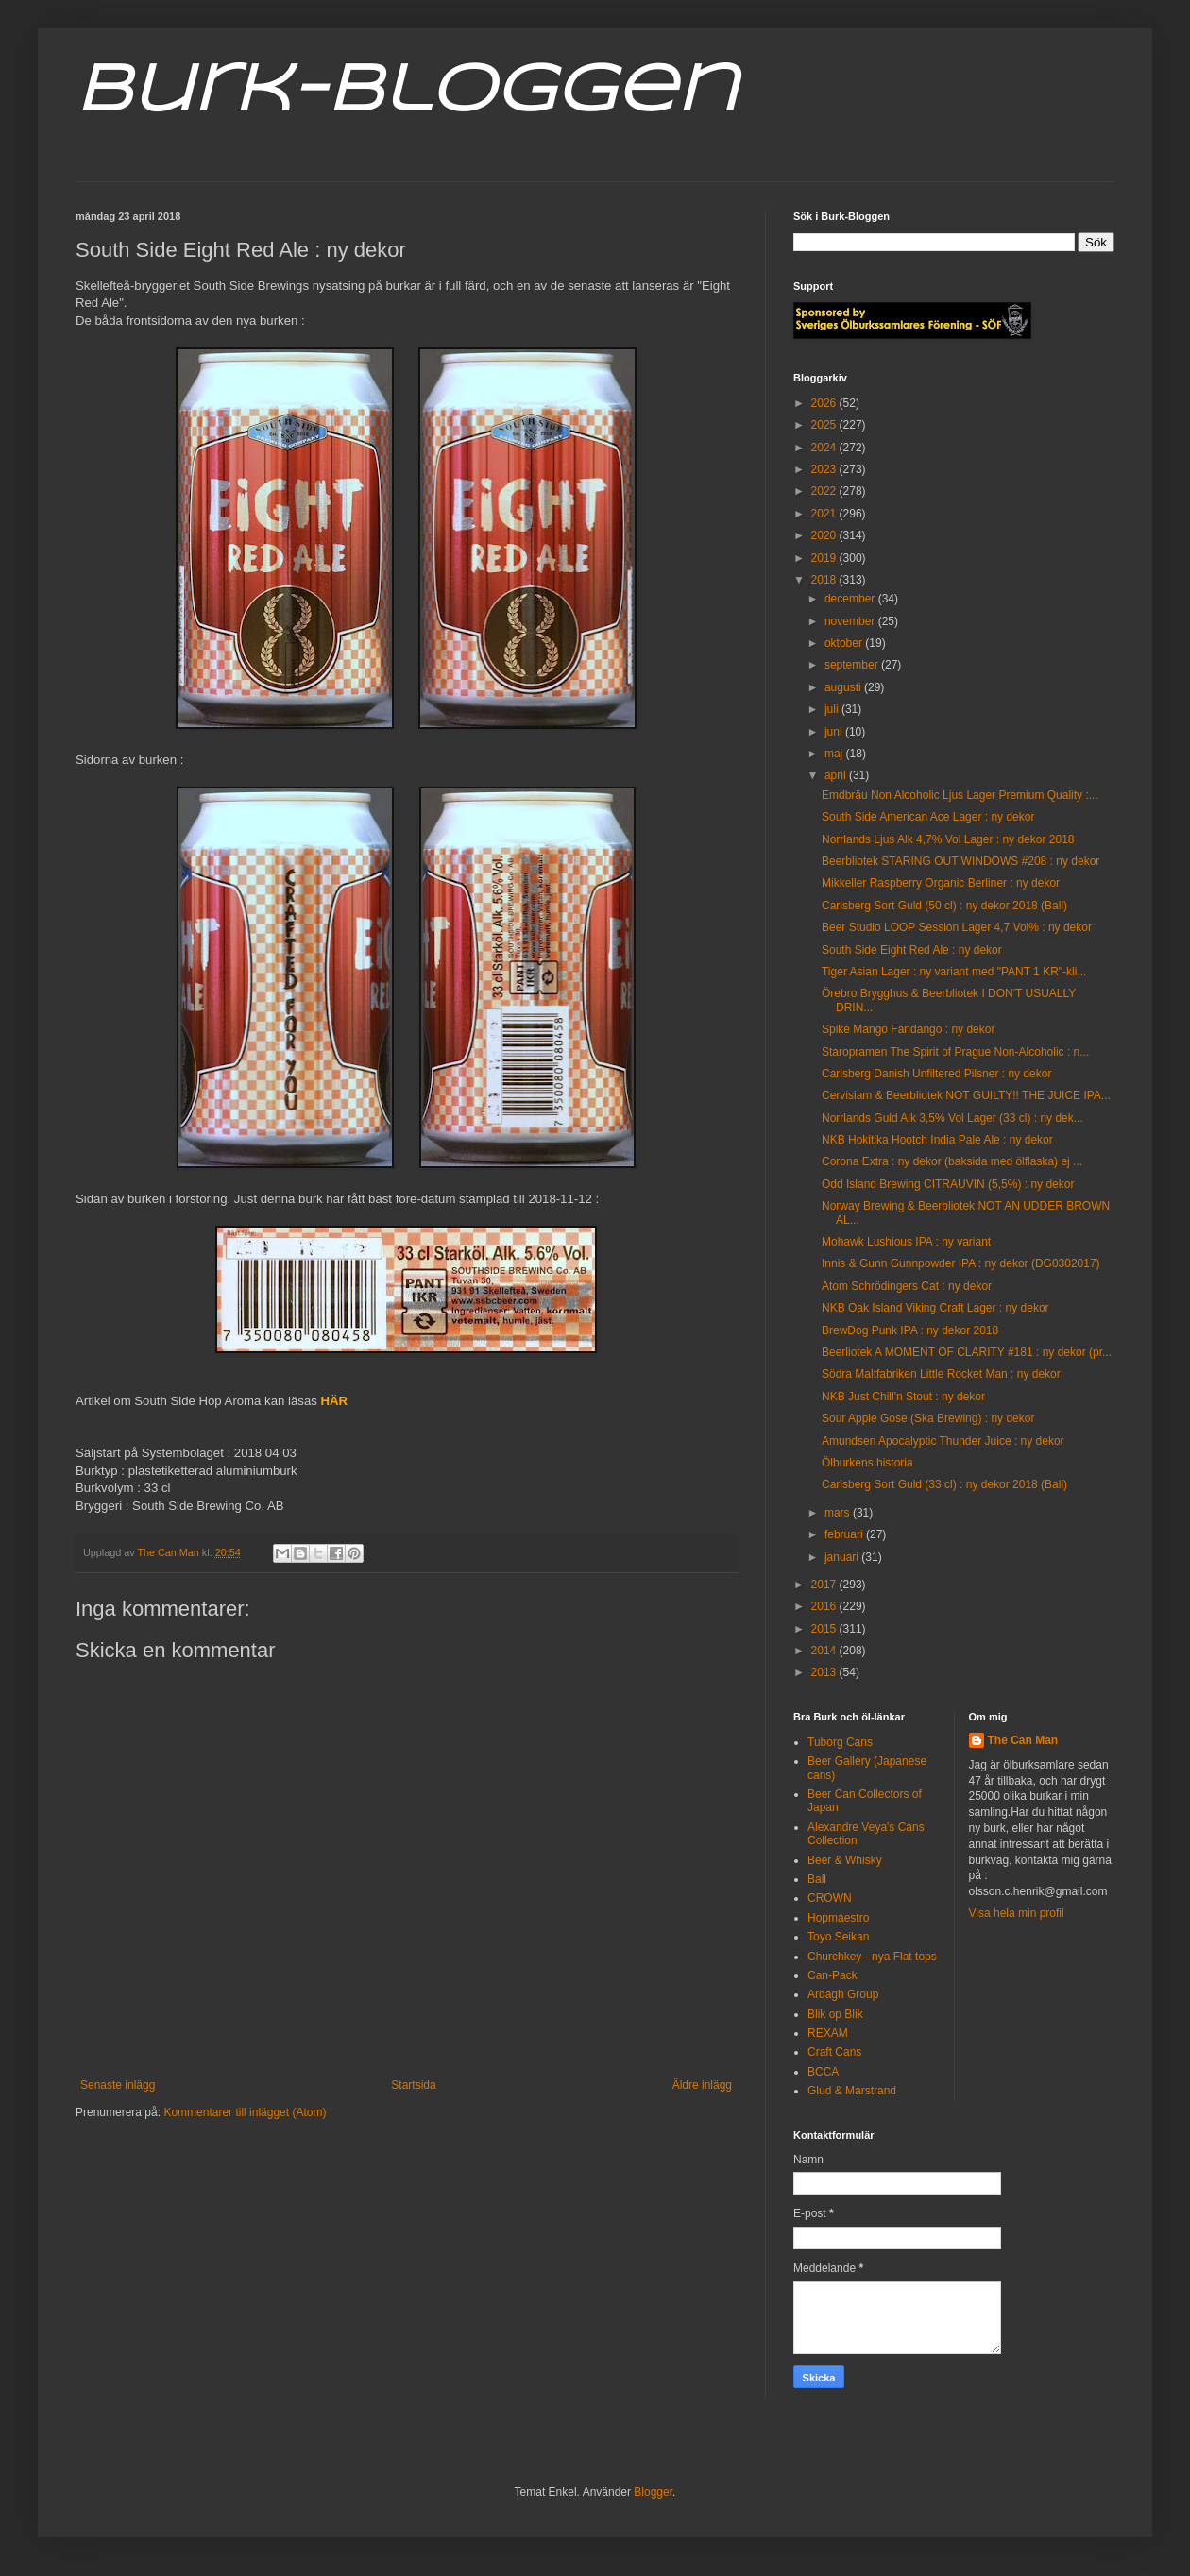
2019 (825, 558)
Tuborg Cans (840, 1742)
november (851, 621)
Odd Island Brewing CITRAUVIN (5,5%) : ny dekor (948, 1184)
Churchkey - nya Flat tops (872, 1956)
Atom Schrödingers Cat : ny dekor (907, 1286)
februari (845, 1534)
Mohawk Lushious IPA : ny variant (906, 1241)
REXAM (828, 2033)
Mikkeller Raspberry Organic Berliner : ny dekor (941, 883)
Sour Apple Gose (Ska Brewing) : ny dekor (928, 1418)
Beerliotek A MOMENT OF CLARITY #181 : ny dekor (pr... (967, 1352)
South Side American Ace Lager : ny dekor (928, 816)
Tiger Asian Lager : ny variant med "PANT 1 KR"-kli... (954, 971)
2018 (825, 579)
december (851, 598)
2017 (825, 1584)
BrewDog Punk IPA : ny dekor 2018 (910, 1330)
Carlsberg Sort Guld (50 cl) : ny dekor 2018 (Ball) (944, 905)
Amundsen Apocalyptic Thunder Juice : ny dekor (943, 1441)
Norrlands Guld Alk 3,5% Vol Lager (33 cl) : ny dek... (952, 1118)
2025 (825, 425)
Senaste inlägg (117, 2085)
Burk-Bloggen (407, 92)
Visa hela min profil (1016, 1913)
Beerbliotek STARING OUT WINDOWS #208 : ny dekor (960, 861)
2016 (825, 1606)
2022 (825, 491)
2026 (825, 403)
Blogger (653, 2492)
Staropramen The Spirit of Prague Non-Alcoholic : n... (955, 1052)
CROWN (830, 1898)
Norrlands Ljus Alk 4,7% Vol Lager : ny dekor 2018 (948, 839)
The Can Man (1023, 1740)
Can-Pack (833, 1975)
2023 (825, 469)
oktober (844, 643)
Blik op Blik (835, 2014)
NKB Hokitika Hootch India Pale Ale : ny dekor (937, 1139)
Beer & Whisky (845, 1860)
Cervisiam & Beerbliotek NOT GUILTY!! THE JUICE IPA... (966, 1095)
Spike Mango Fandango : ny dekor (908, 1029)
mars (838, 1512)
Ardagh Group (843, 1994)
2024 (825, 447)
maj (835, 753)
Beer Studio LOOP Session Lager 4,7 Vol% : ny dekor (957, 927)
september (852, 664)
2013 (825, 1672)
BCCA (823, 2071)
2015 (825, 1628)
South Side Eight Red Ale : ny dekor (912, 950)
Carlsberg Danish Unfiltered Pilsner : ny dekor (936, 1073)
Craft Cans (834, 2052)
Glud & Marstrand (852, 2090)
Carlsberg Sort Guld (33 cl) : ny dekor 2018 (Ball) (944, 1484)
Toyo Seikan (838, 1936)
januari (842, 1557)
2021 (825, 513)
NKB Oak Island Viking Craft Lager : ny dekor (935, 1307)
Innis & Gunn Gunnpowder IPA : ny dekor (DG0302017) (961, 1263)
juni (834, 731)
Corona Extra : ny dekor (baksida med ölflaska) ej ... (952, 1161)
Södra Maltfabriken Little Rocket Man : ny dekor (941, 1374)
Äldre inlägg (702, 2085)
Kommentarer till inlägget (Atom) (244, 2112)
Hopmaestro (838, 1917)
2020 (825, 535)
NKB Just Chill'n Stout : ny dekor (903, 1396)
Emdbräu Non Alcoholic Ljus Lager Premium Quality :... (960, 795)
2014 (825, 1650)
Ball (817, 1879)
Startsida (413, 2085)
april (836, 775)
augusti (844, 687)
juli (833, 709)
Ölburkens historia (867, 1462)
